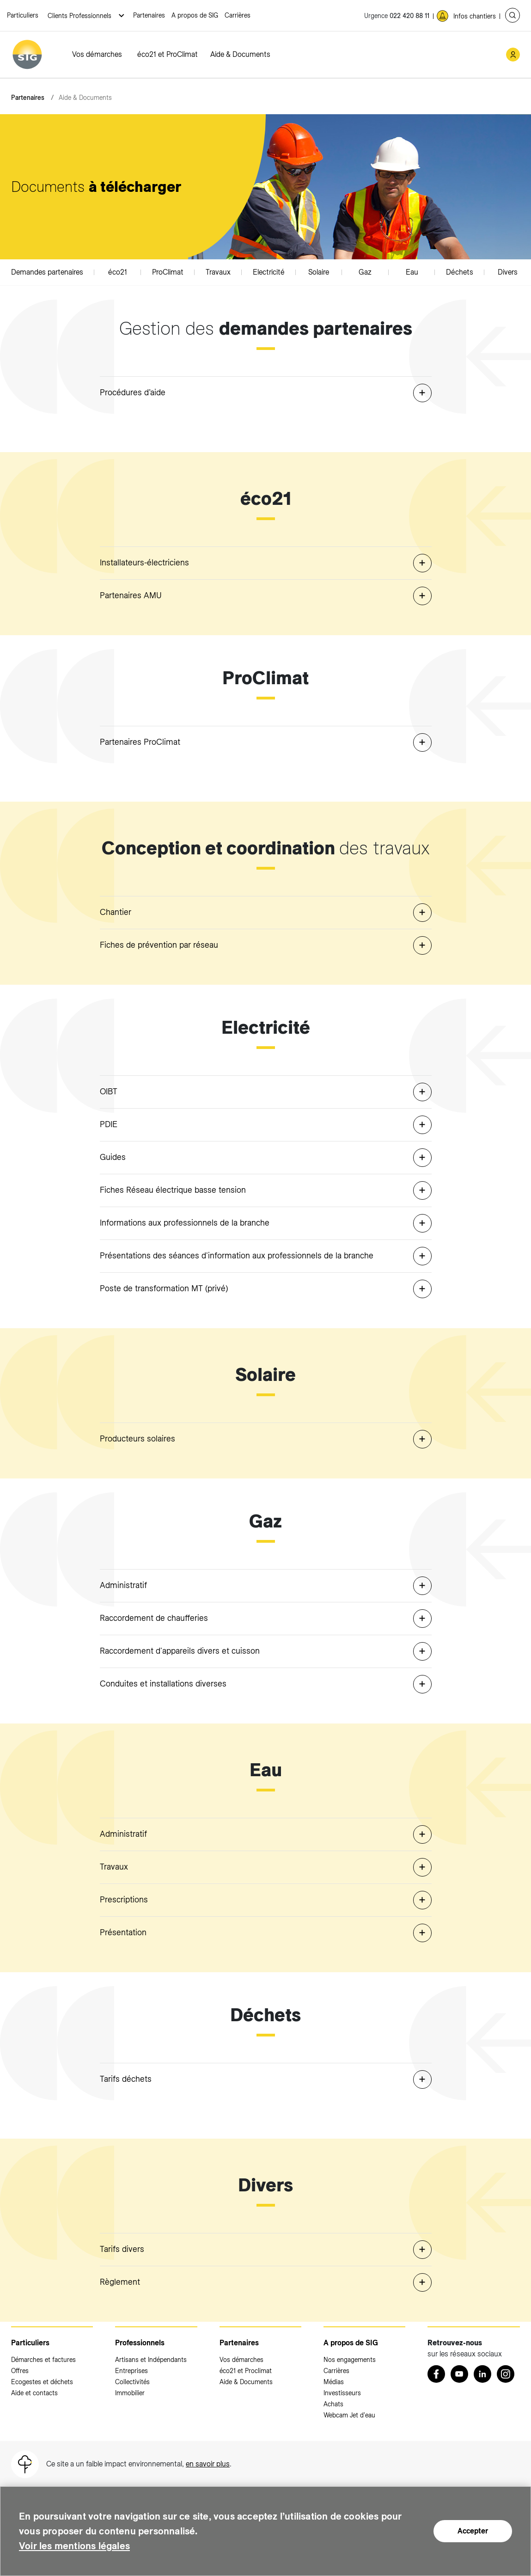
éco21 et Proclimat (246, 2370)
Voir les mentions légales (82, 2545)
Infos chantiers (474, 16)
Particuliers (22, 15)
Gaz (365, 272)
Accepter (473, 2531)
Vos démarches (97, 54)
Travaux (218, 272)
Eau (412, 272)
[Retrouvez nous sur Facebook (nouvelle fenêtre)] (436, 2374)
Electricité (269, 272)
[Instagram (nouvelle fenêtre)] (505, 2374)
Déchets (459, 272)
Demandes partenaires (47, 272)
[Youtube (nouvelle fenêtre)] (459, 2374)
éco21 (117, 272)
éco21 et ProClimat (167, 54)
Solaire (318, 272)
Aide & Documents (240, 54)
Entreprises (131, 2370)
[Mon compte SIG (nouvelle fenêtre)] (513, 54)
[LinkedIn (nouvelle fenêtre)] (482, 2374)
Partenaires (149, 15)
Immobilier (130, 2393)
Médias (333, 2382)
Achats (333, 2404)
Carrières (237, 15)
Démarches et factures (43, 2359)
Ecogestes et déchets (42, 2382)
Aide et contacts (34, 2393)
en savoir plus (208, 2463)
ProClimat (167, 272)
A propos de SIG (194, 15)
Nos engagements (349, 2359)
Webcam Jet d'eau (349, 2415)
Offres (20, 2370)
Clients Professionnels (80, 15)
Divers (508, 272)
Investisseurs (342, 2393)
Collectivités (132, 2382)
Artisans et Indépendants (151, 2359)
